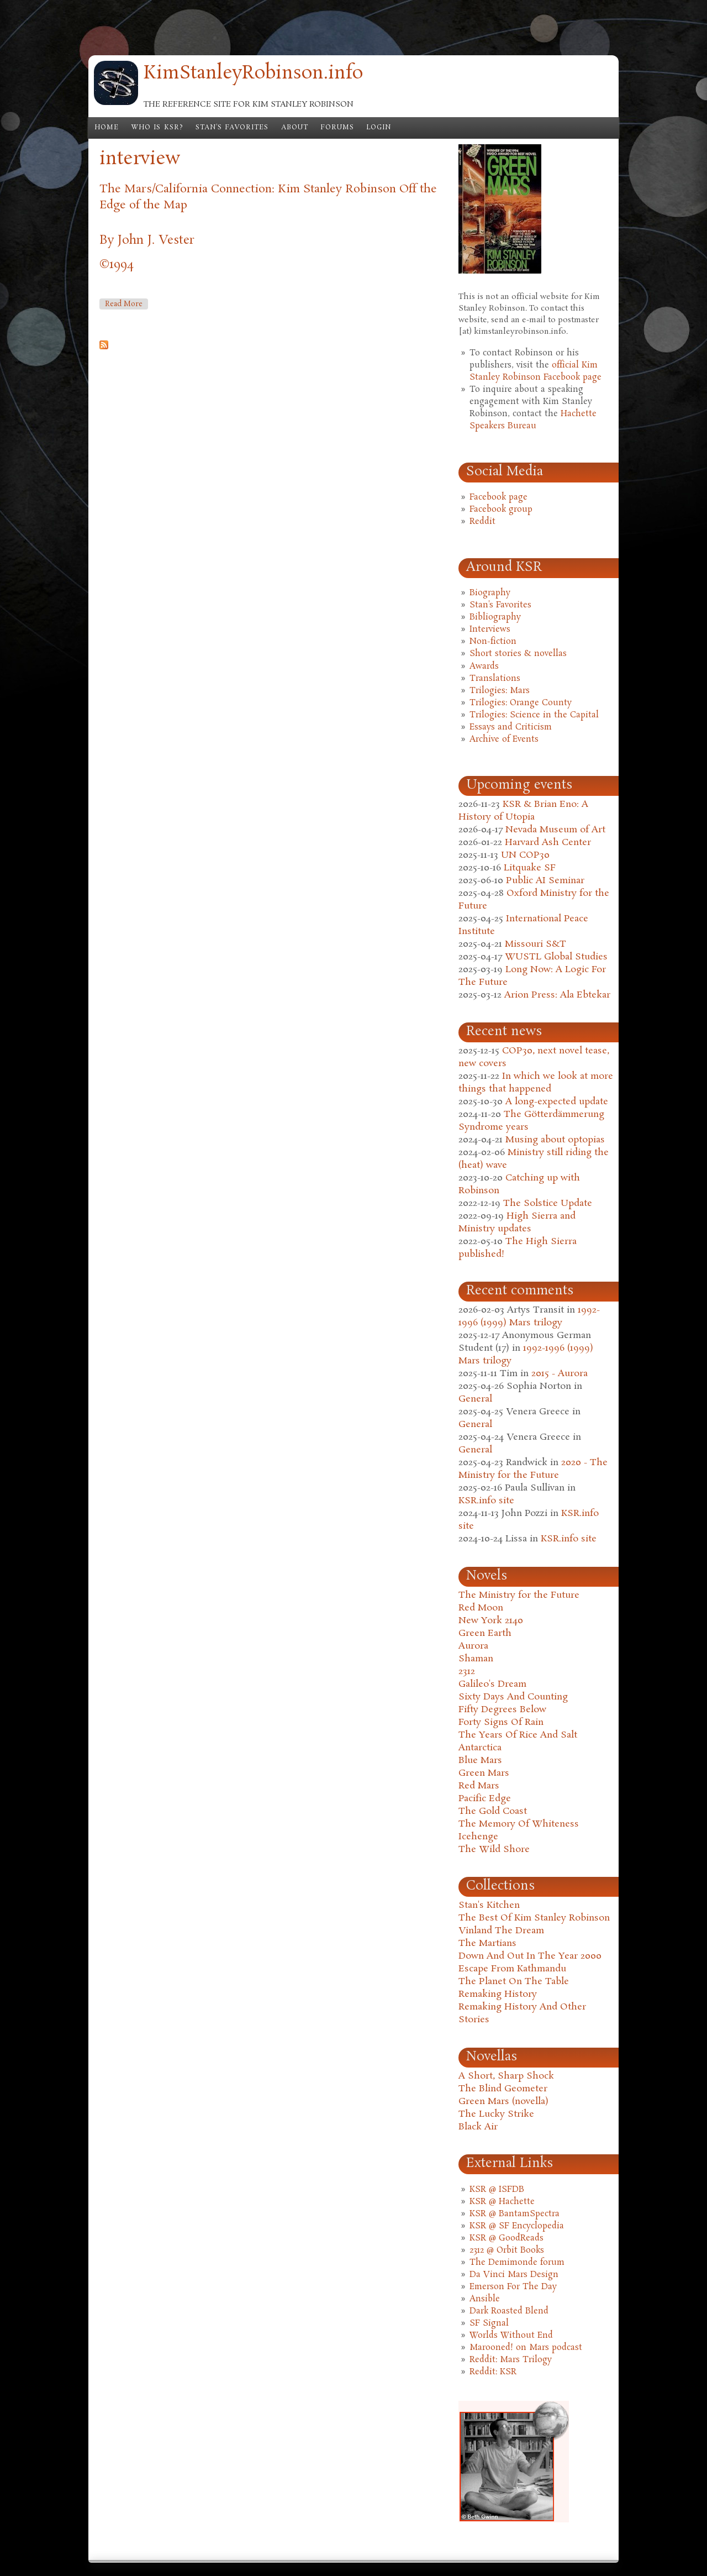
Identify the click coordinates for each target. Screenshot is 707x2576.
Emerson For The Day (513, 2286)
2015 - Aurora (559, 1373)
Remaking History (497, 1994)
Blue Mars (480, 1760)
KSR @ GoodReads (506, 2238)
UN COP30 (525, 855)
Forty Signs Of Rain (501, 1722)
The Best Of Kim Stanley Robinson (534, 1918)
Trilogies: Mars (499, 690)
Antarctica (480, 1747)
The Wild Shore (494, 1849)
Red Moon (480, 1608)
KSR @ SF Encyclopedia (516, 2226)
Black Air (478, 2127)
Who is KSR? (157, 127)
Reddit (482, 521)
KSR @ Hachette (502, 2201)
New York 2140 (490, 1620)
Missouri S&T (535, 944)
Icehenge (478, 1836)
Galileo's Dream (492, 1684)
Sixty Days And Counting (513, 1697)
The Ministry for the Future (518, 1595)
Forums (337, 127)
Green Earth (484, 1633)
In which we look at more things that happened (535, 1082)
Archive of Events (504, 739)
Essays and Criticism (510, 727)
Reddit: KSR (492, 2372)
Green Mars (483, 1773)
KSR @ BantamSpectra (514, 2214)
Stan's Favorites (232, 127)
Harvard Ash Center (548, 842)
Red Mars (478, 1786)
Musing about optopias (555, 1140)
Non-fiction (492, 641)
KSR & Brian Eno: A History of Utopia (523, 810)
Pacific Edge (484, 1798)
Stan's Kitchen (489, 1905)
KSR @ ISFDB (496, 2189)
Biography (489, 593)
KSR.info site (486, 1500)
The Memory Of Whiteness (518, 1824)
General (475, 1399)
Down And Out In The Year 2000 (530, 1956)
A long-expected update (556, 1101)
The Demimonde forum (516, 2262)
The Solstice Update (547, 1203)
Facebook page (498, 497)
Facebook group (500, 509)
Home (106, 127)
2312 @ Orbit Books (506, 2250)
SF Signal (489, 2323)
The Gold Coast (492, 1811)
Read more (126, 303)
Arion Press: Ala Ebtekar (557, 995)
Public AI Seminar (545, 880)
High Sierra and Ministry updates (517, 1222)
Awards (484, 666)
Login (378, 127)
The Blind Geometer (502, 2088)
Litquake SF (530, 868)
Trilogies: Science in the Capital (534, 715)
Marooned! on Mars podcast (525, 2347)
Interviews (489, 629)
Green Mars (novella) (503, 2101)
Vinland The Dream (501, 1930)
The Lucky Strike (496, 2114)
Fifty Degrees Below (502, 1709)
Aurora (473, 1646)
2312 (466, 1671)
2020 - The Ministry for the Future (533, 1469)
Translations (494, 678)
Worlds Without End (511, 2335)
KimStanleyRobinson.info (253, 73)
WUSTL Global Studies (556, 957)
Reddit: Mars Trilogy (510, 2359)
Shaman (475, 1658)
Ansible (484, 2299)
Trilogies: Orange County (520, 703)
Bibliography (495, 617)
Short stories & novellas (518, 653)
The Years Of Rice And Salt (517, 1735)
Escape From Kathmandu (512, 1969)
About (294, 127)
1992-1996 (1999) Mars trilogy (529, 1316)
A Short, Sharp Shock (506, 2076)
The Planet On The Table (513, 1981)
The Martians (487, 1943)
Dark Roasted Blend (508, 2311)
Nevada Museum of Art (555, 829)
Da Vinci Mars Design (513, 2274)
